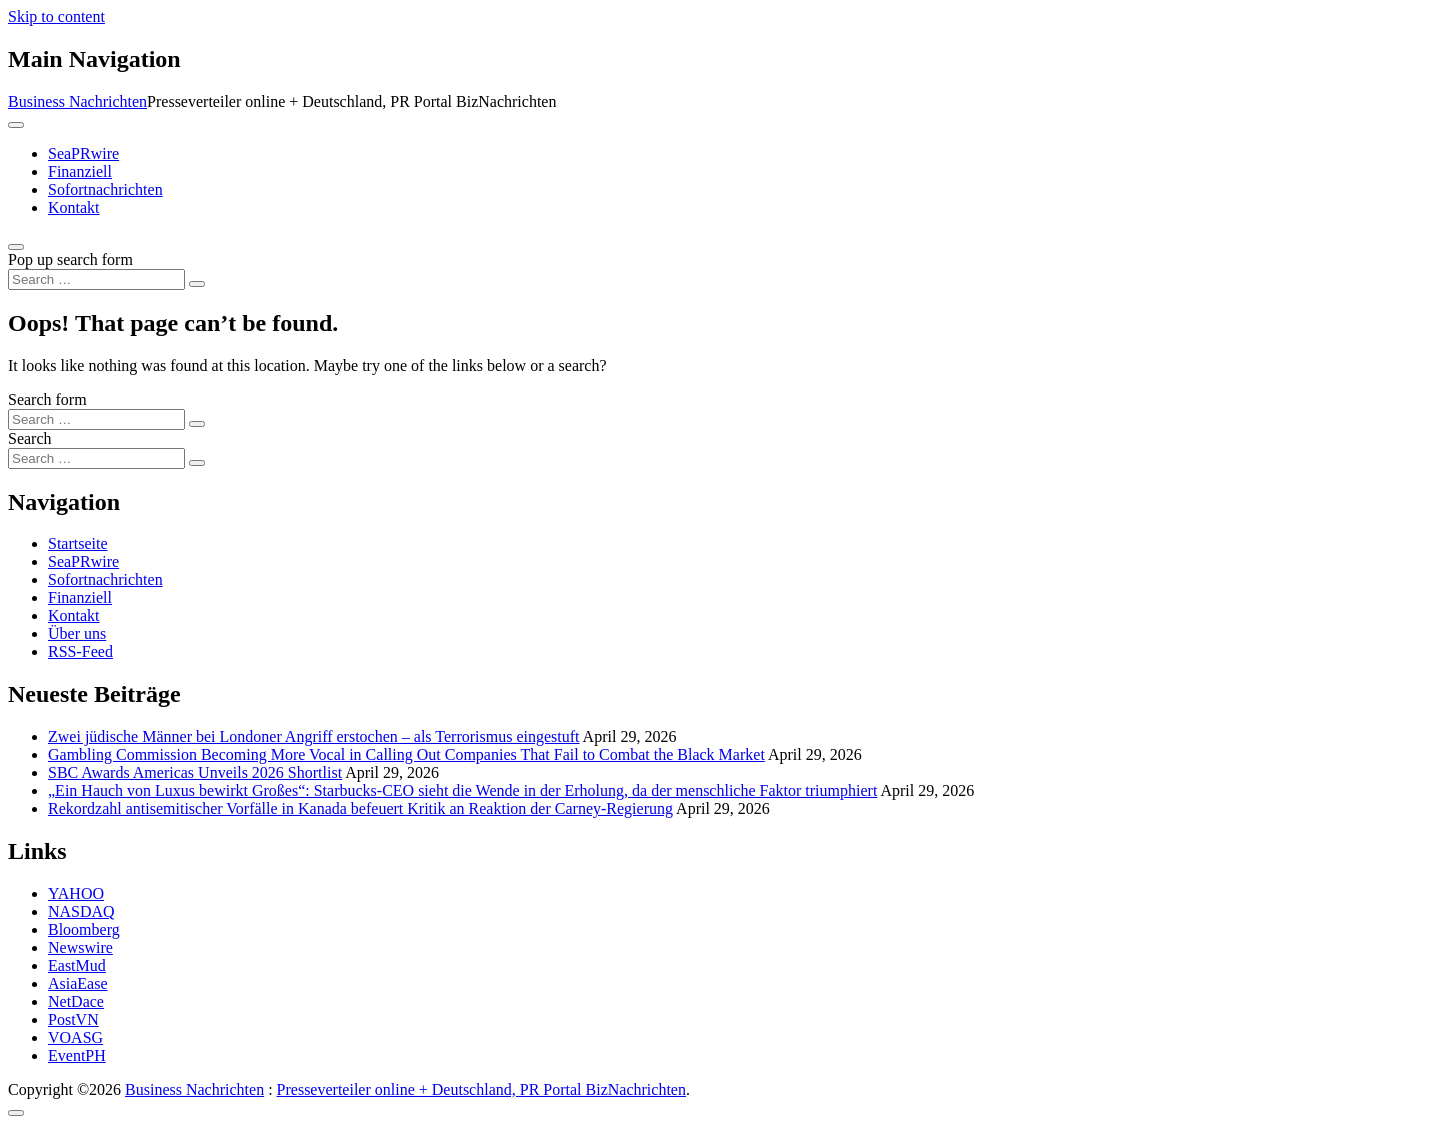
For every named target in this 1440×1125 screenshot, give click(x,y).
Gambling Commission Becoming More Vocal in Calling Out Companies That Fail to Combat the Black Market (406, 754)
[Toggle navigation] (16, 125)
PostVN (73, 1019)
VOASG (75, 1037)
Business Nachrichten (77, 101)
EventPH (77, 1055)
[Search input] (96, 279)
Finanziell (80, 171)
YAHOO (76, 893)
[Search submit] (197, 284)
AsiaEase (78, 983)
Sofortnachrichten (105, 189)
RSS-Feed (80, 651)
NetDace (76, 1001)
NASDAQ (81, 911)
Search (30, 438)
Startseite (78, 543)
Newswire (80, 947)
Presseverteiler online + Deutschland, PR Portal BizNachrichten (481, 1089)
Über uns (77, 633)
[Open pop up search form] (16, 247)
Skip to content (56, 16)
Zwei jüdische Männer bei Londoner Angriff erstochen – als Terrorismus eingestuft (313, 736)
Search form (47, 399)
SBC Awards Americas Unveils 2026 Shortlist (195, 772)
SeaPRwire (83, 153)
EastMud (77, 965)
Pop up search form (70, 259)
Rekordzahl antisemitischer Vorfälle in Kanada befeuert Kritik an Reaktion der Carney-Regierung (360, 808)
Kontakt (74, 207)
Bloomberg (84, 929)
